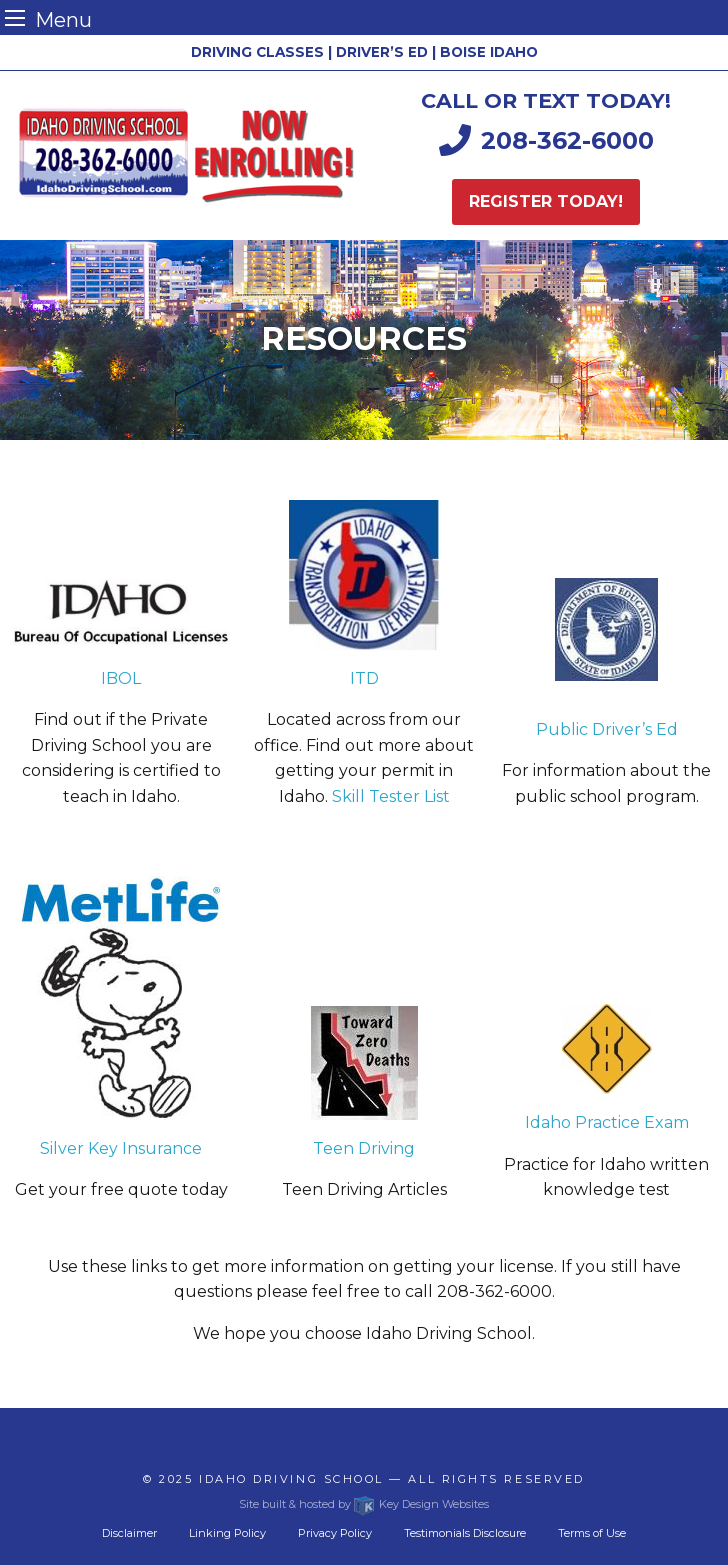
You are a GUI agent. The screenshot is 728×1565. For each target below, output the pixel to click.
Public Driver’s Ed (607, 729)
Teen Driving (364, 1148)
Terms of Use (592, 1533)
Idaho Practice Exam (607, 1122)
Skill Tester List (391, 796)
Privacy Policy (335, 1533)
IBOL (121, 678)
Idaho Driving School (291, 1479)
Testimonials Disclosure (465, 1533)
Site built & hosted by (363, 1504)
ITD (364, 678)
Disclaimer (129, 1533)
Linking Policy (227, 1533)
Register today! (546, 201)
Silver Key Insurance (121, 1148)
